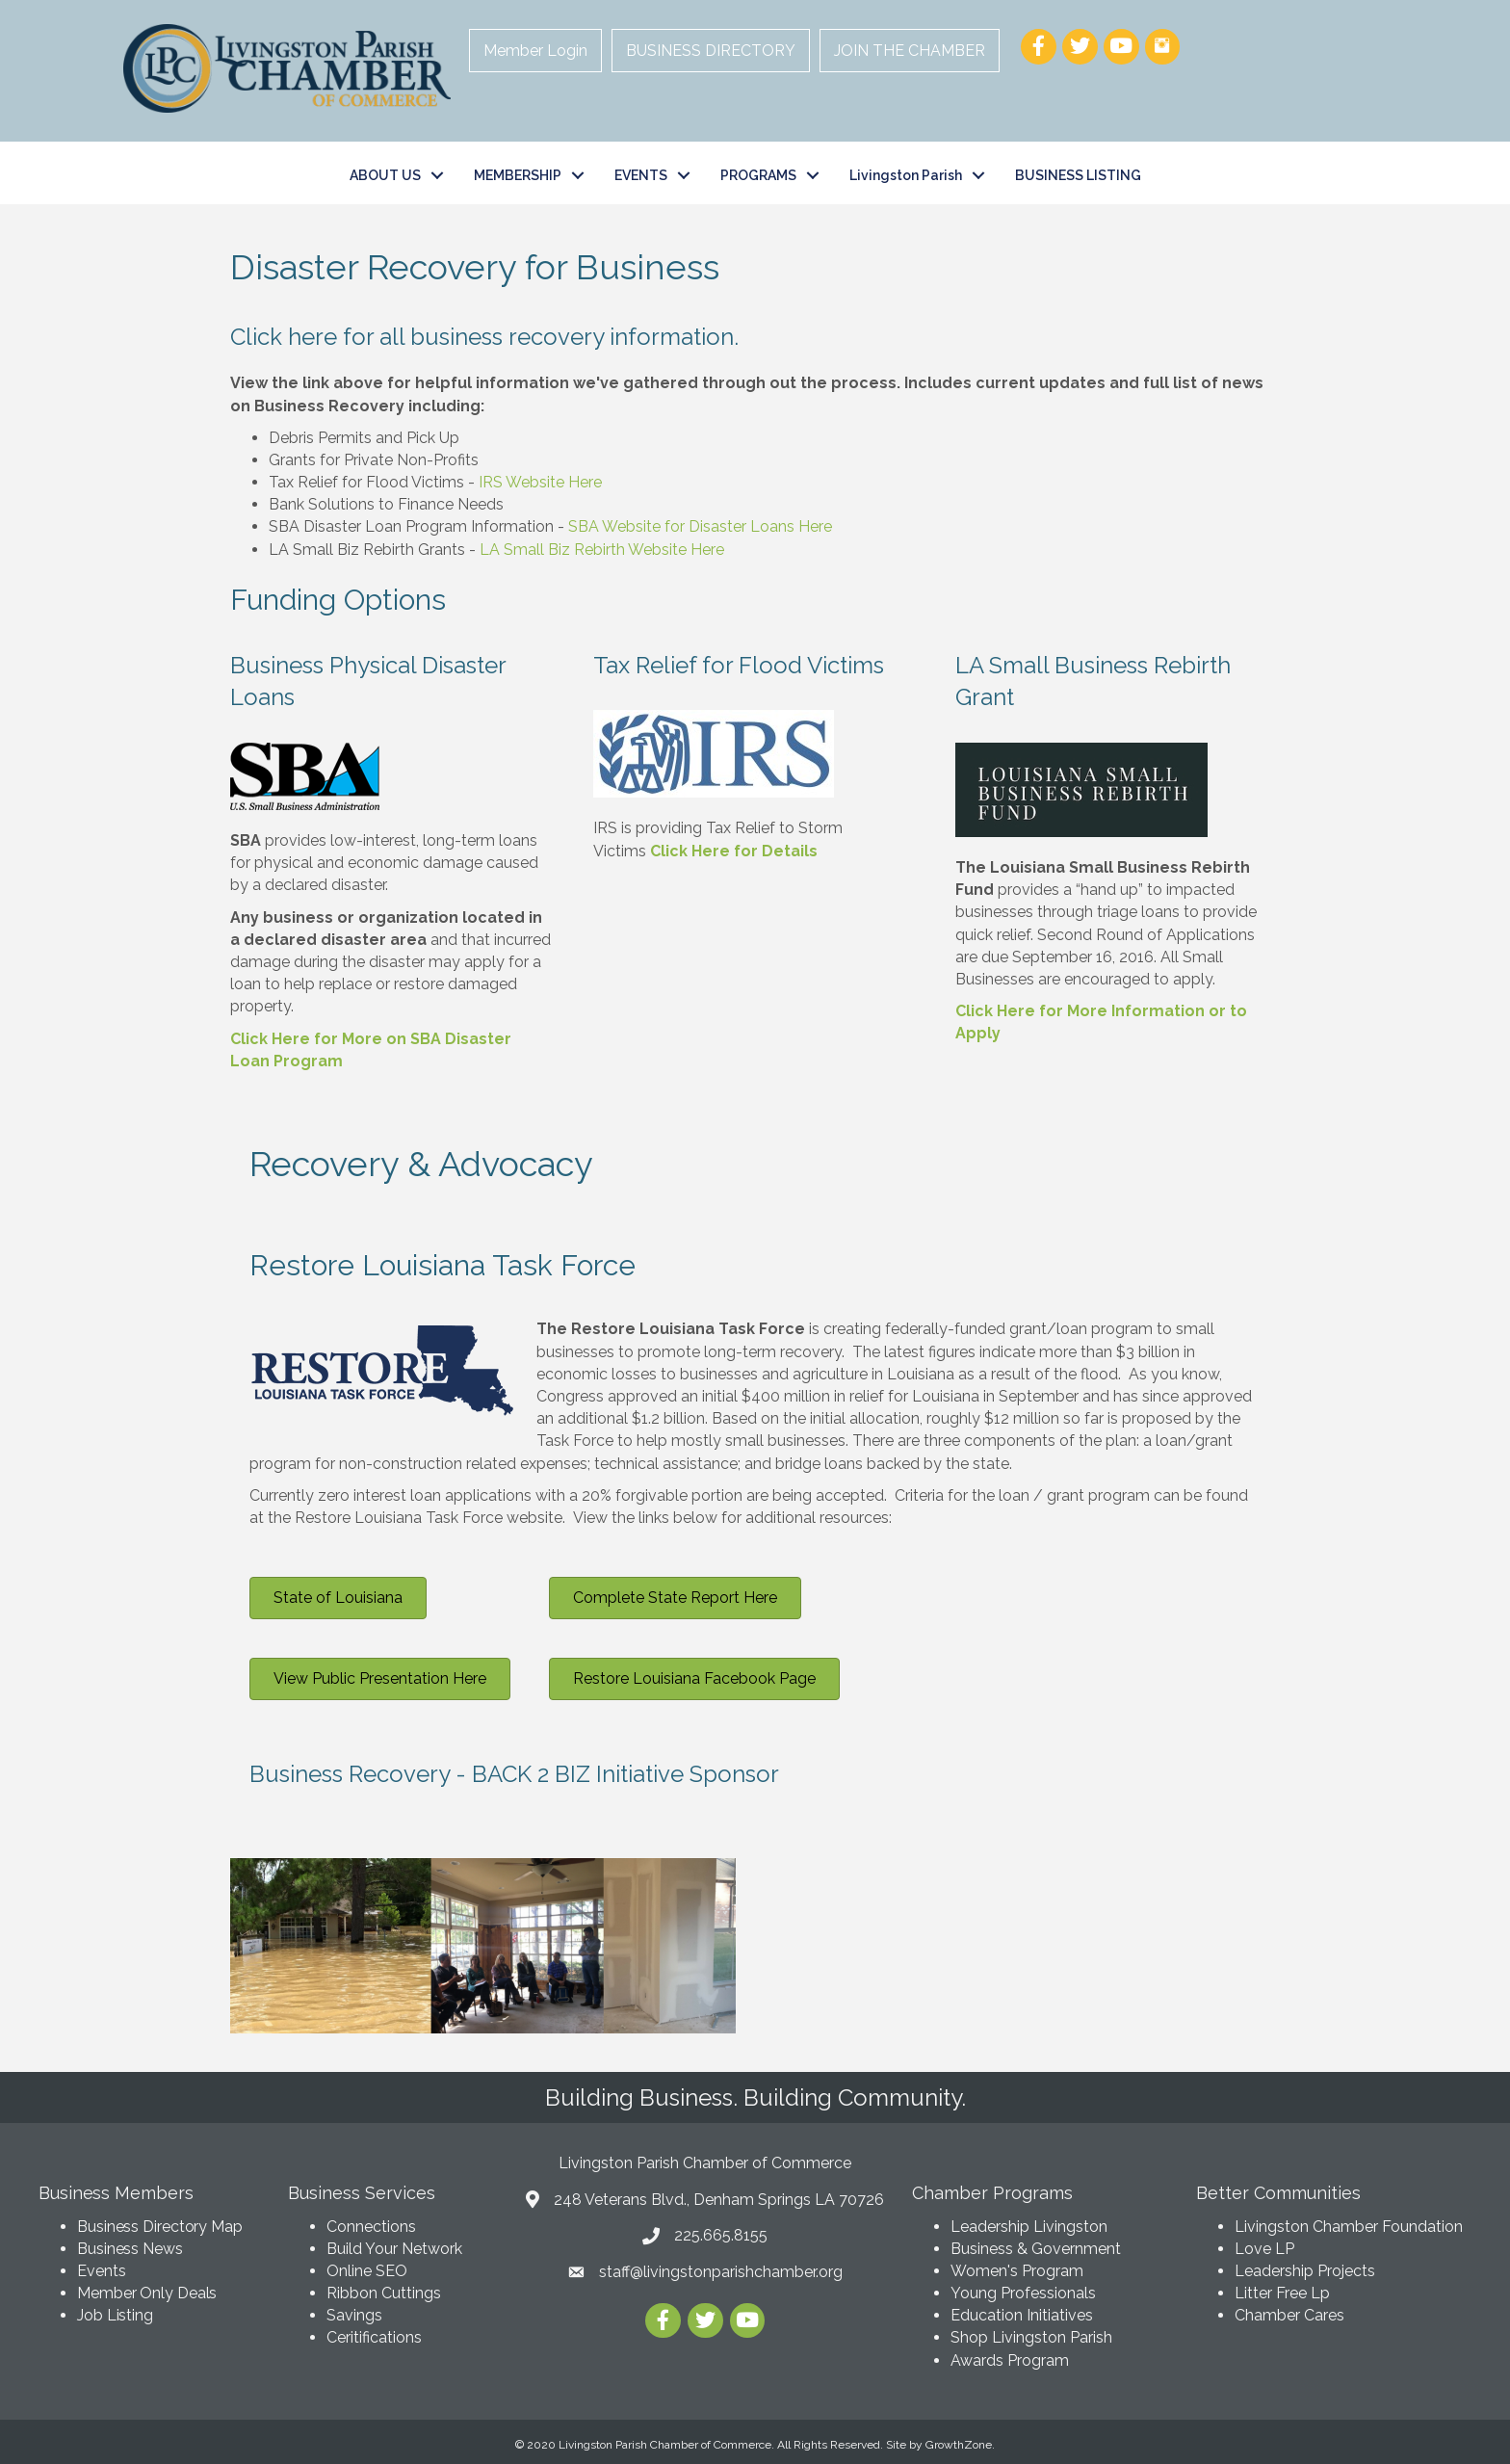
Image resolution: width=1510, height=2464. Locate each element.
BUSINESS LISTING (1078, 175)
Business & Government (1035, 2249)
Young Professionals (1023, 2293)
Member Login (535, 50)
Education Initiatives (1021, 2315)
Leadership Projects (1305, 2271)
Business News (130, 2249)
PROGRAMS (758, 175)
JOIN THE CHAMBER (909, 50)
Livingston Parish (905, 175)
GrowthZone (958, 2444)
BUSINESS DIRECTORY (710, 50)
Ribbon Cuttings (383, 2293)
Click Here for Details (734, 851)
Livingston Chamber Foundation (1349, 2226)
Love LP (1264, 2249)
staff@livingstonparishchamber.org (721, 2272)
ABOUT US (385, 175)
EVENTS (640, 175)
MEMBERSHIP (517, 175)
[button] (338, 1598)
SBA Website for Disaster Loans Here (700, 526)
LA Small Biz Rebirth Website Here (602, 549)
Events (101, 2271)
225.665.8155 (721, 2235)
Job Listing (115, 2315)
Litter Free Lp (1282, 2293)
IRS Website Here (540, 482)
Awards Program (1011, 2360)
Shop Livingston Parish (1031, 2337)
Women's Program (1016, 2271)
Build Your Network (394, 2249)
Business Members (116, 2193)
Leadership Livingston (1028, 2226)
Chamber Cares (1289, 2315)
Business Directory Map (160, 2226)
